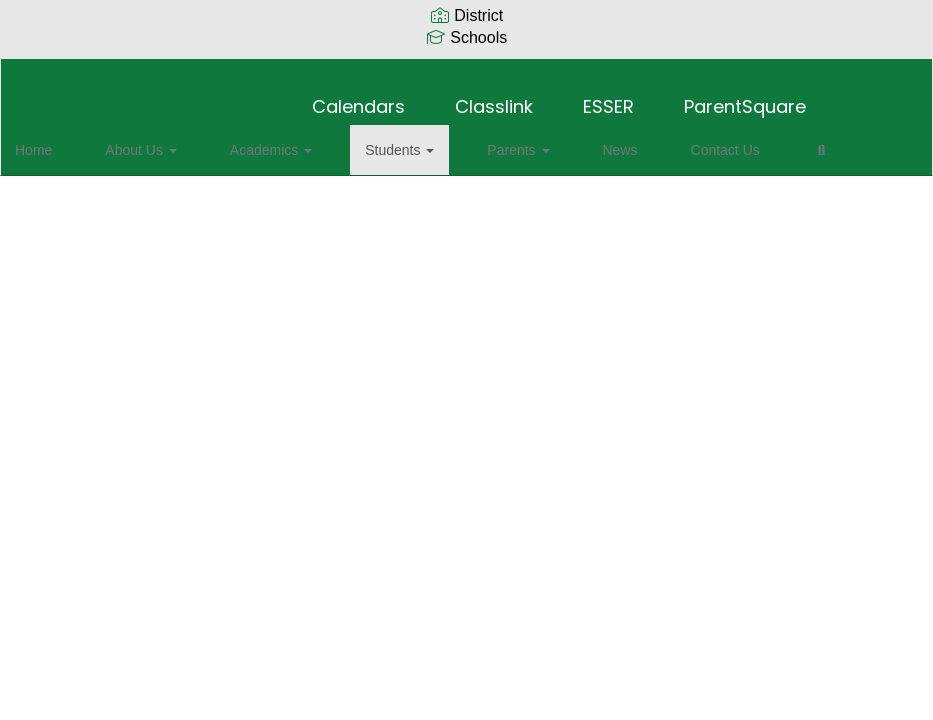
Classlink (494, 96)
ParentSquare (745, 96)
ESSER (608, 96)
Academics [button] (256, 140)
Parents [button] (457, 140)
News (536, 140)
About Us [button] (148, 140)
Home (64, 140)
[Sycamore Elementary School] (466, 71)
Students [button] (361, 140)
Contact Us (618, 140)
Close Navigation (99, 198)
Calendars (358, 96)
